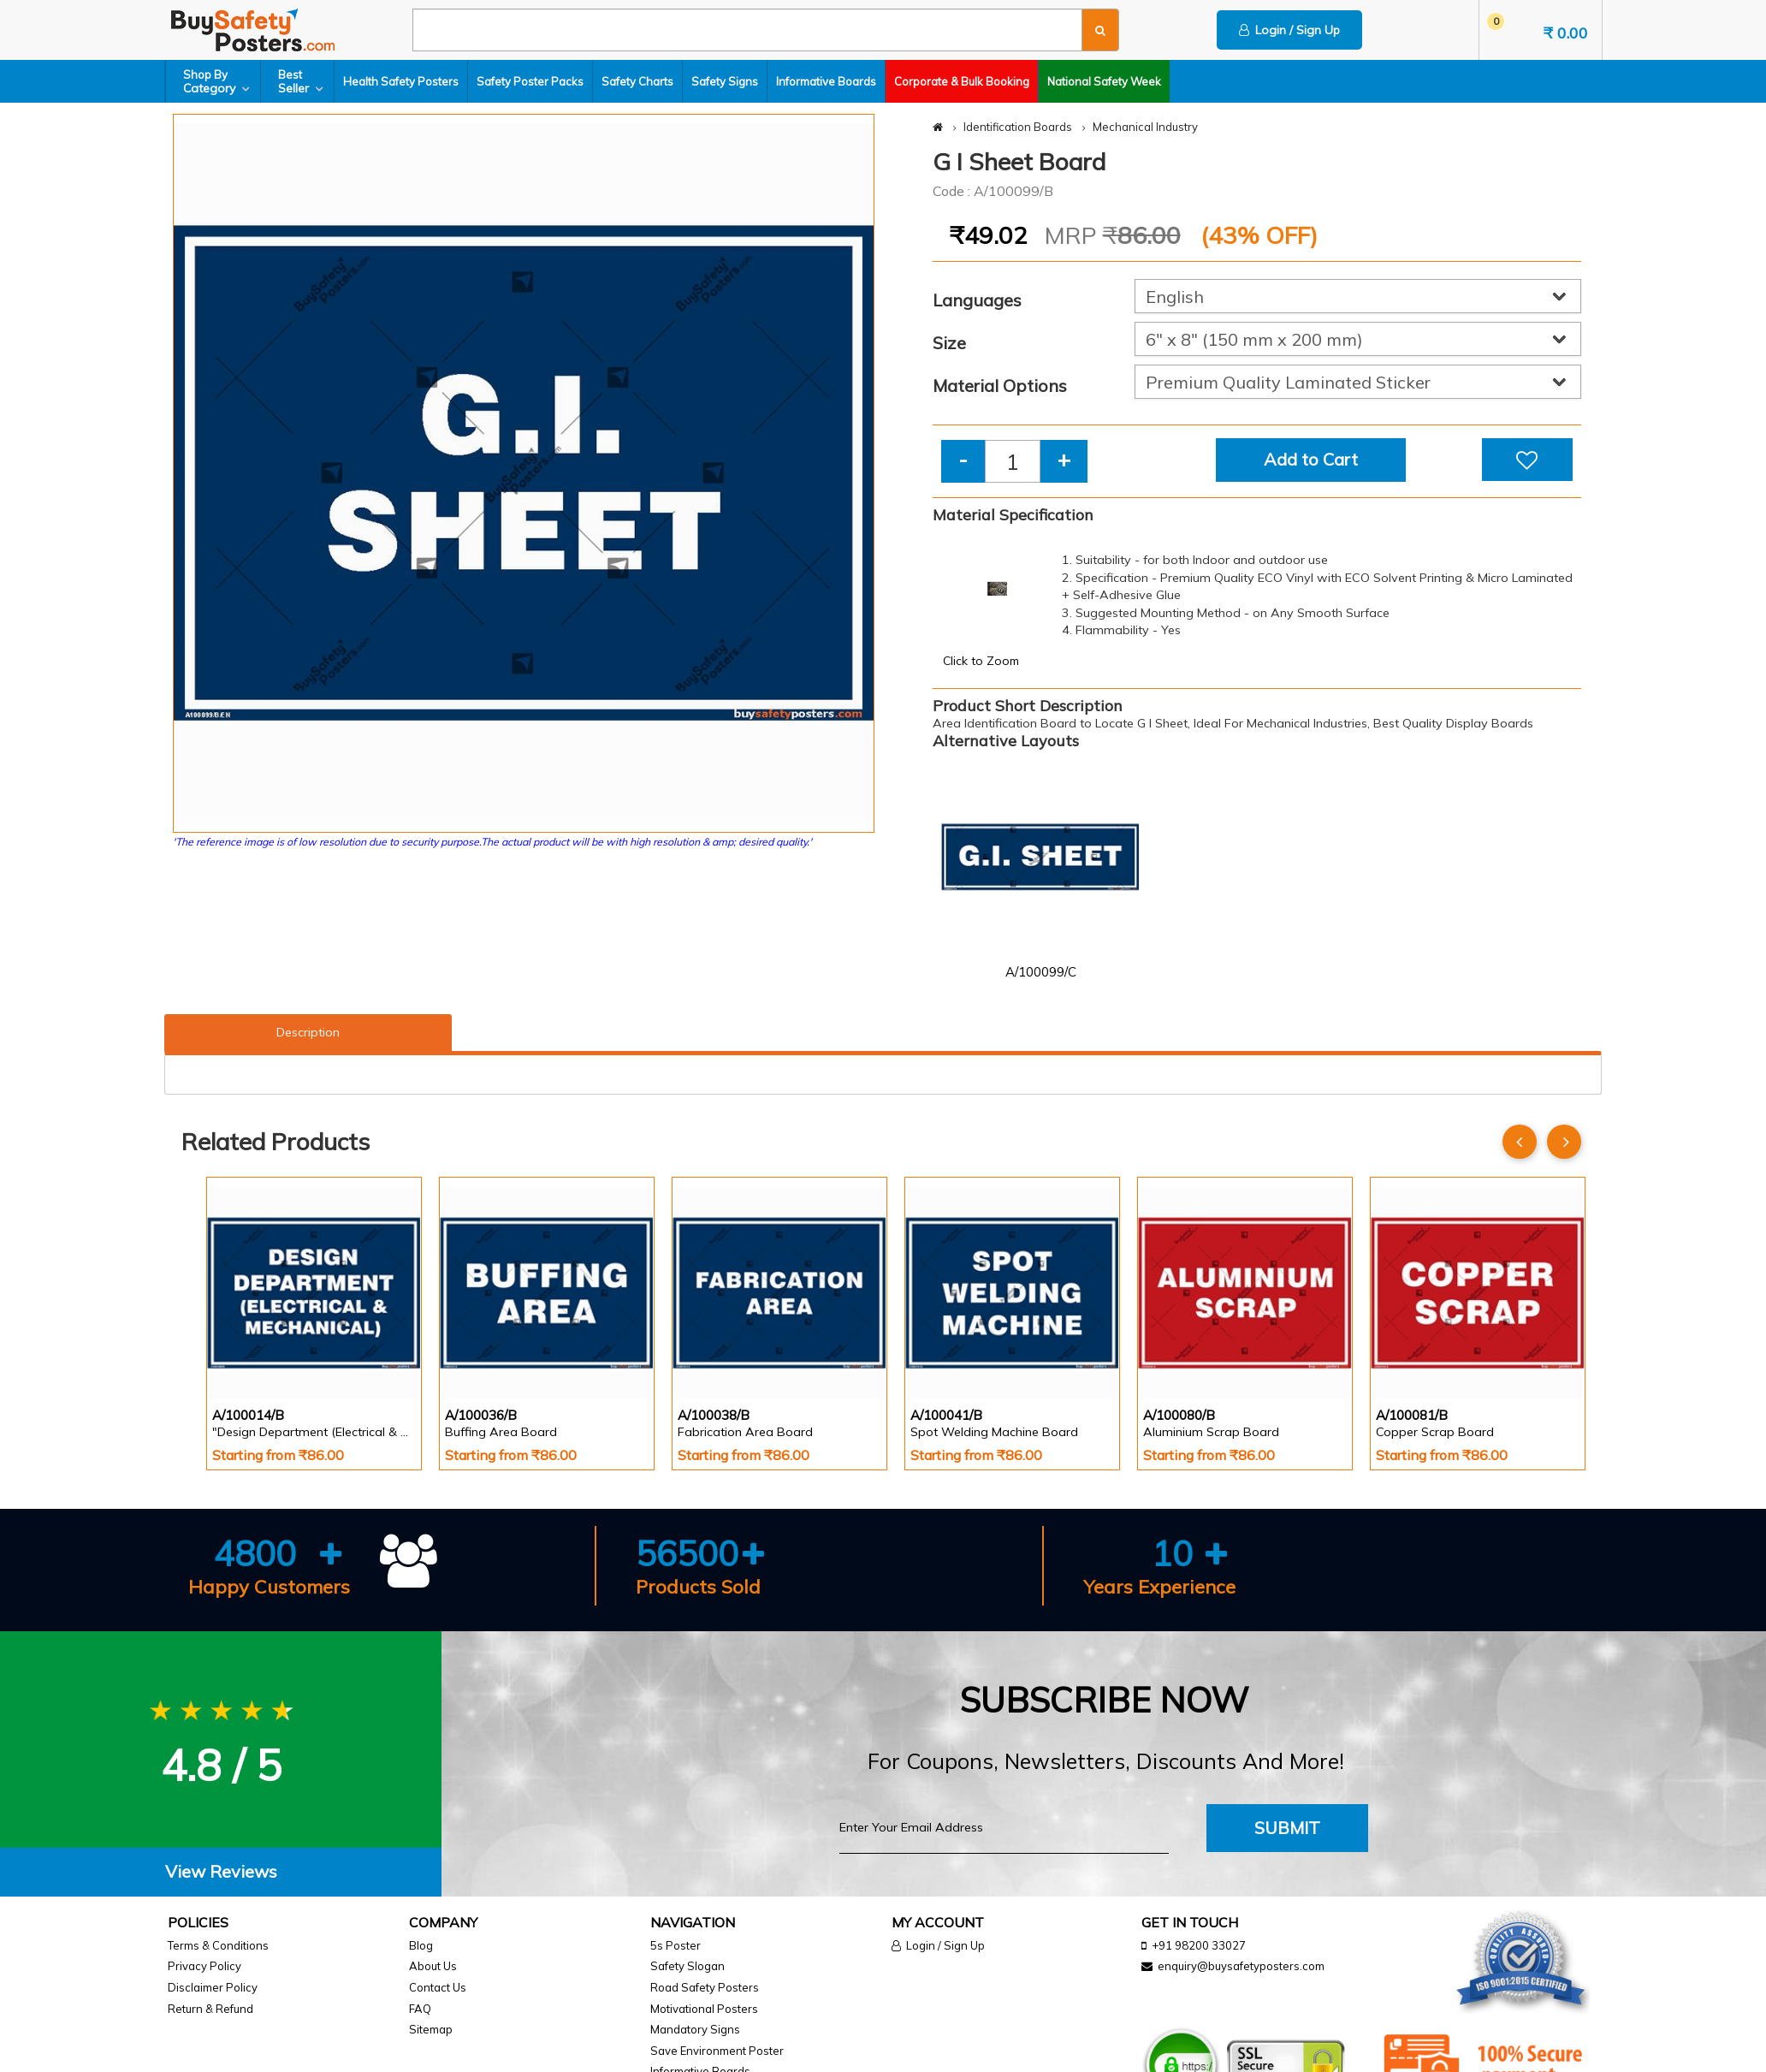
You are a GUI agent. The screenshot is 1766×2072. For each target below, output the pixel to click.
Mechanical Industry (1145, 127)
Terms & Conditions (218, 1945)
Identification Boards (1017, 127)
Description (308, 1032)
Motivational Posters (704, 2009)
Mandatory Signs (695, 2029)
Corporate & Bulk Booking (961, 81)
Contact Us (437, 1987)
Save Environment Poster (717, 2050)
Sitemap (431, 2029)
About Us (433, 1966)
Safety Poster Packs (530, 81)
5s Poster (675, 1945)
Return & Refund (210, 2009)
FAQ (420, 2009)
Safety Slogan (687, 1966)
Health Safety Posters (401, 81)
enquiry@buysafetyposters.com (1241, 1966)
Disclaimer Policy (213, 1987)
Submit (1287, 1827)
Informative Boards (826, 81)
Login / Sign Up (1289, 30)
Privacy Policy (204, 1966)
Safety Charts (637, 81)
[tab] (221, 1872)
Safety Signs (724, 81)
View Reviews (221, 1871)
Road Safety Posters (704, 1987)
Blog (421, 1945)
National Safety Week (1104, 81)
